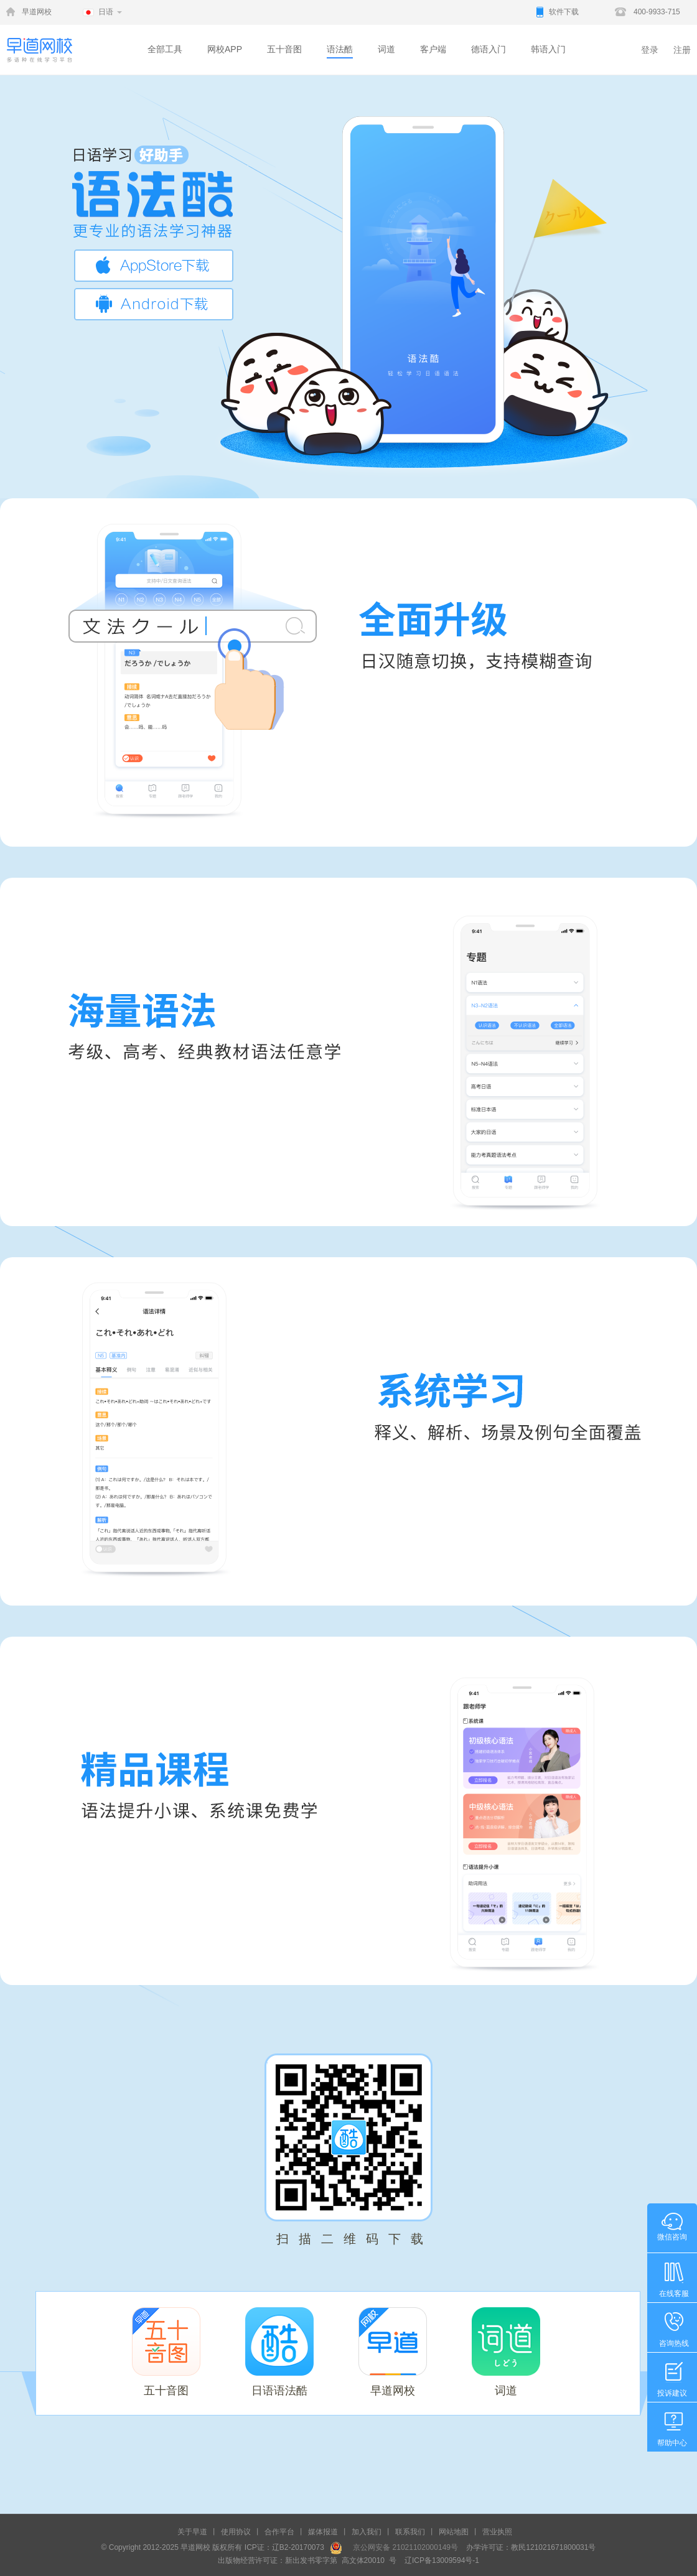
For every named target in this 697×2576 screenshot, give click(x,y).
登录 (649, 50)
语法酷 (340, 49)
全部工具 (164, 49)
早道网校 (37, 11)
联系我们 (410, 2531)
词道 (386, 49)
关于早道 (192, 2531)
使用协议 (236, 2531)
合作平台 (279, 2531)
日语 (105, 11)
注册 (682, 50)
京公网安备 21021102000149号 (401, 2547)
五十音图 (284, 49)
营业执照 (497, 2531)
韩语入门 (548, 49)
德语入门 (488, 49)
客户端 (433, 49)
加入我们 (366, 2531)
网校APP (224, 49)
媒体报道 (323, 2531)
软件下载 (564, 11)
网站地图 (454, 2531)
